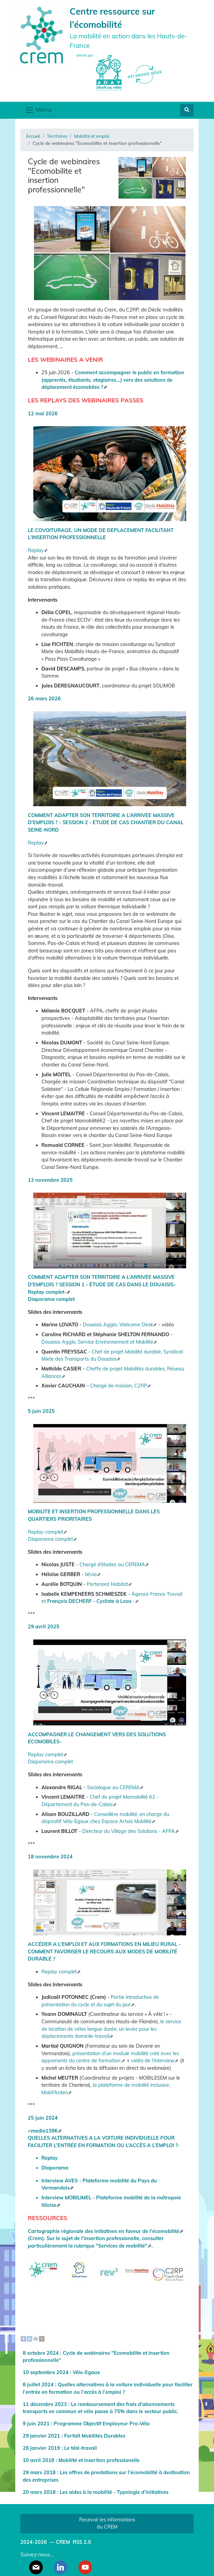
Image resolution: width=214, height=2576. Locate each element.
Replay (36, 550)
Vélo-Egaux (86, 2372)
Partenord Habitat (107, 1584)
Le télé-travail (80, 2448)
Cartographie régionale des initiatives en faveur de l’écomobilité (103, 2231)
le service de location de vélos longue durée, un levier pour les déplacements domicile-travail (111, 2029)
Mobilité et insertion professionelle (99, 2460)
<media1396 (43, 2131)
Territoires (57, 136)
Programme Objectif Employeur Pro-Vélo (102, 2424)
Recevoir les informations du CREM (107, 2523)
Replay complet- (47, 1292)
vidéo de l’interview (153, 2061)
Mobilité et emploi (91, 136)
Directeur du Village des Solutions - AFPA (128, 1831)
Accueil (33, 136)
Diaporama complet (51, 1299)
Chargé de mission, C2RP (118, 1386)
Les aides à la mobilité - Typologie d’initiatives (114, 2492)
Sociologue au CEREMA (113, 1787)
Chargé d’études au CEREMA (112, 1564)
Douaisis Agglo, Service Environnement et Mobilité (97, 1342)
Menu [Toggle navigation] (38, 110)
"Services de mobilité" (121, 2246)
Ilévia (91, 1574)
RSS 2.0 (81, 2542)
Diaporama (54, 2168)
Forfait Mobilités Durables (94, 2436)
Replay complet (45, 1532)
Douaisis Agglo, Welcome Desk (118, 1325)
